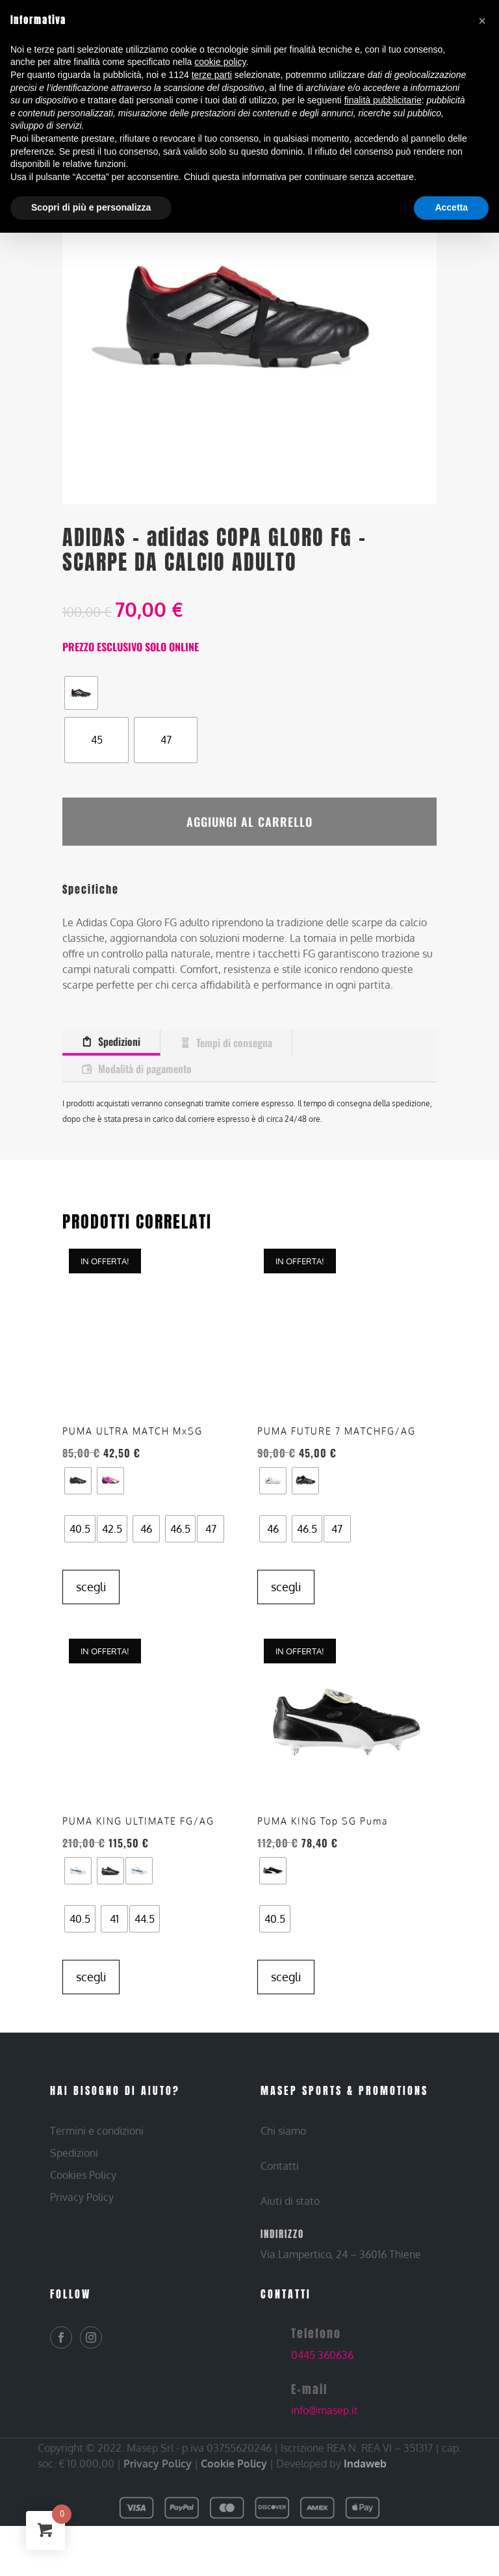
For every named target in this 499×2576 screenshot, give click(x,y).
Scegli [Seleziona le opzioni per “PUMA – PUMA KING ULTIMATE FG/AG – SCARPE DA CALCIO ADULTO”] (91, 1995)
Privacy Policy (157, 2482)
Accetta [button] (451, 207)
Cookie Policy (234, 2482)
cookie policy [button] (220, 62)
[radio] (81, 693)
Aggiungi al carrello (249, 815)
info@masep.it (324, 2429)
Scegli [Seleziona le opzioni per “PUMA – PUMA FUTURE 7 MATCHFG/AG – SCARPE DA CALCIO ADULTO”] (286, 1574)
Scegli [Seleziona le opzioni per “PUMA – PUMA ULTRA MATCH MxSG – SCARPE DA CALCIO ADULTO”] (91, 1605)
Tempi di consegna (234, 1030)
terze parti (212, 75)
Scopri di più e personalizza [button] (91, 207)
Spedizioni (119, 1029)
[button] (482, 20)
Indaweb (365, 2482)
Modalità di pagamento (145, 1056)
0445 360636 (322, 2373)
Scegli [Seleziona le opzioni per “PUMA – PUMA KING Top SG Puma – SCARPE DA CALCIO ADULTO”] (286, 1995)
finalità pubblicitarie (383, 100)
